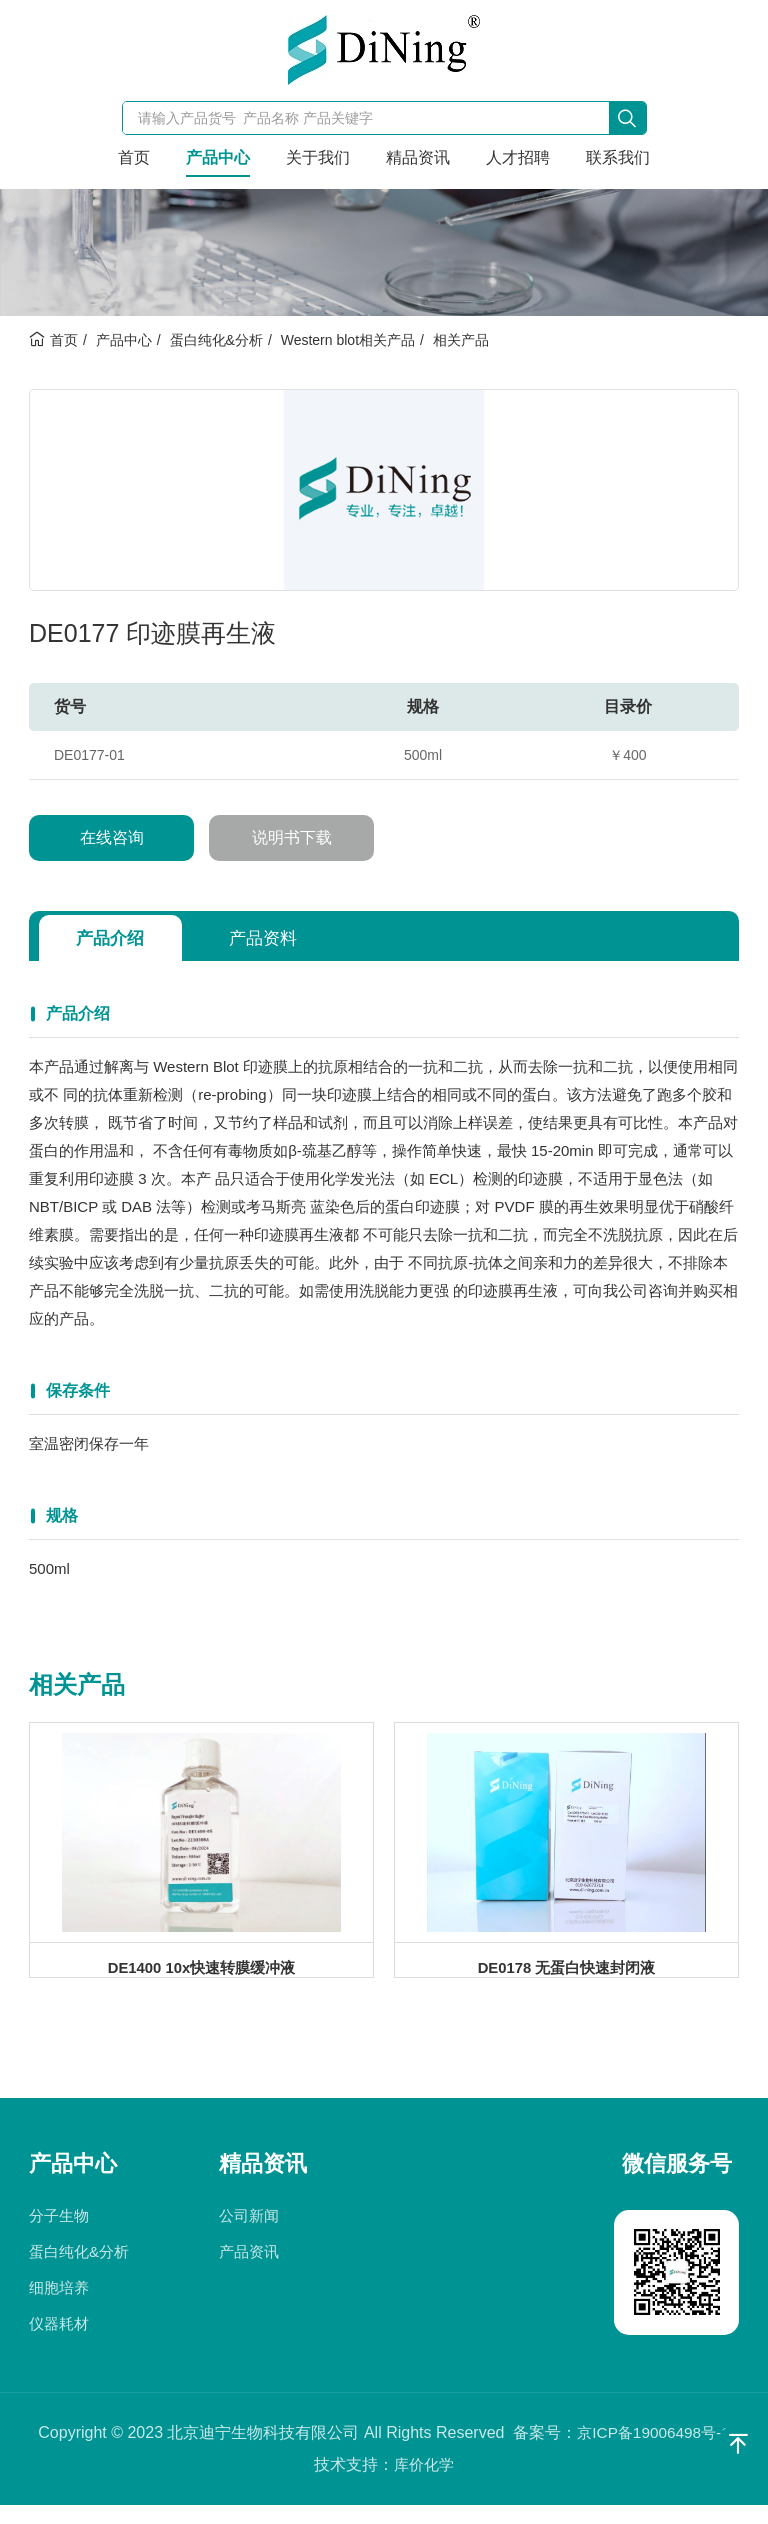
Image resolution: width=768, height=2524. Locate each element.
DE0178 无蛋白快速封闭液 (566, 1973)
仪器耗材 (59, 2342)
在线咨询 (112, 837)
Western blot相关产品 (348, 340)
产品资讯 (249, 2270)
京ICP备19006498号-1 (653, 2451)
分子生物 (59, 2234)
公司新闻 (249, 2234)
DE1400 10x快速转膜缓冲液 (201, 1973)
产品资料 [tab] (277, 938)
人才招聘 (518, 157)
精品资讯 (418, 157)
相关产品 (461, 340)
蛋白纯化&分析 (216, 340)
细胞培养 (59, 2306)
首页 (134, 157)
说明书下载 (292, 837)
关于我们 (318, 157)
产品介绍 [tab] (115, 938)
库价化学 (424, 2483)
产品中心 (218, 157)
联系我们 (618, 157)
